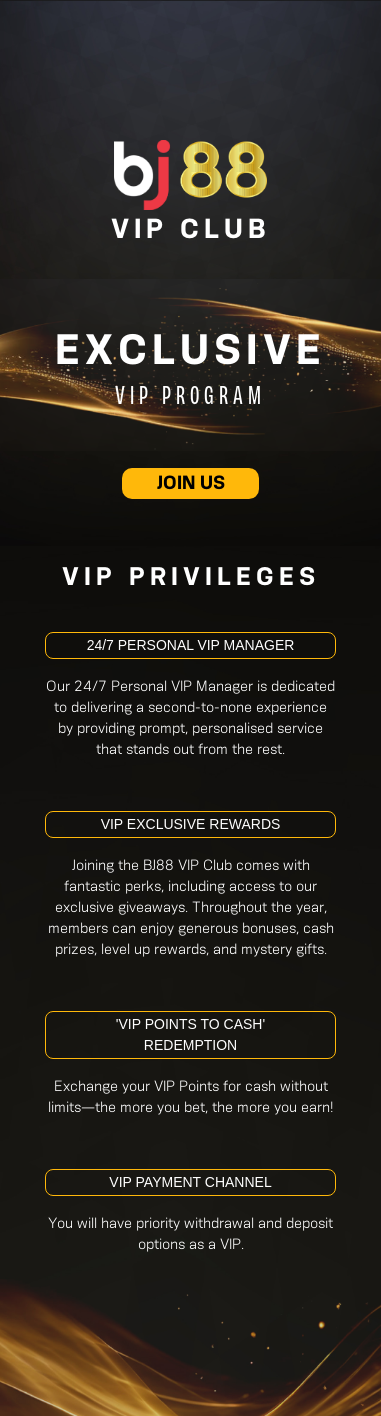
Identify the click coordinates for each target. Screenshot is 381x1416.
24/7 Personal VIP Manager (191, 645)
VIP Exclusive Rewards (191, 824)
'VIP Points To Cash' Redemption (190, 1034)
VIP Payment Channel (190, 1182)
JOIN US (191, 484)
